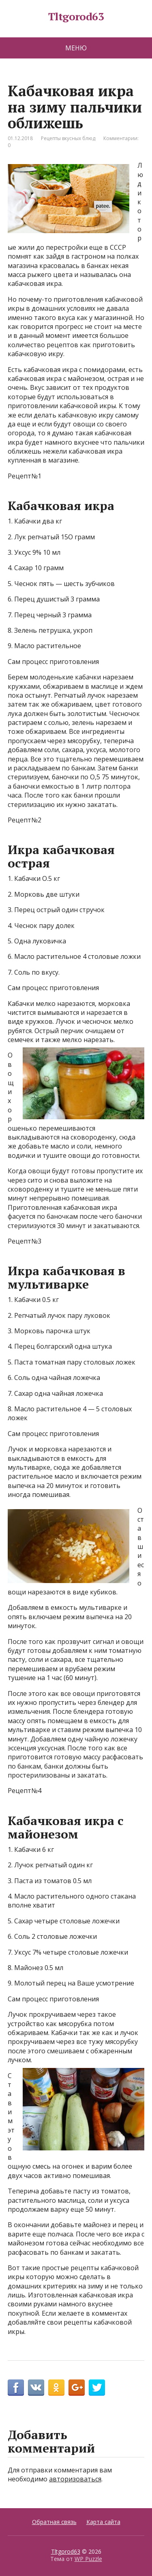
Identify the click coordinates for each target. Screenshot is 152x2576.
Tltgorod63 (76, 16)
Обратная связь (54, 2522)
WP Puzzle (88, 2559)
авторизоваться (75, 2478)
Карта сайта (103, 2522)
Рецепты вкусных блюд (68, 138)
